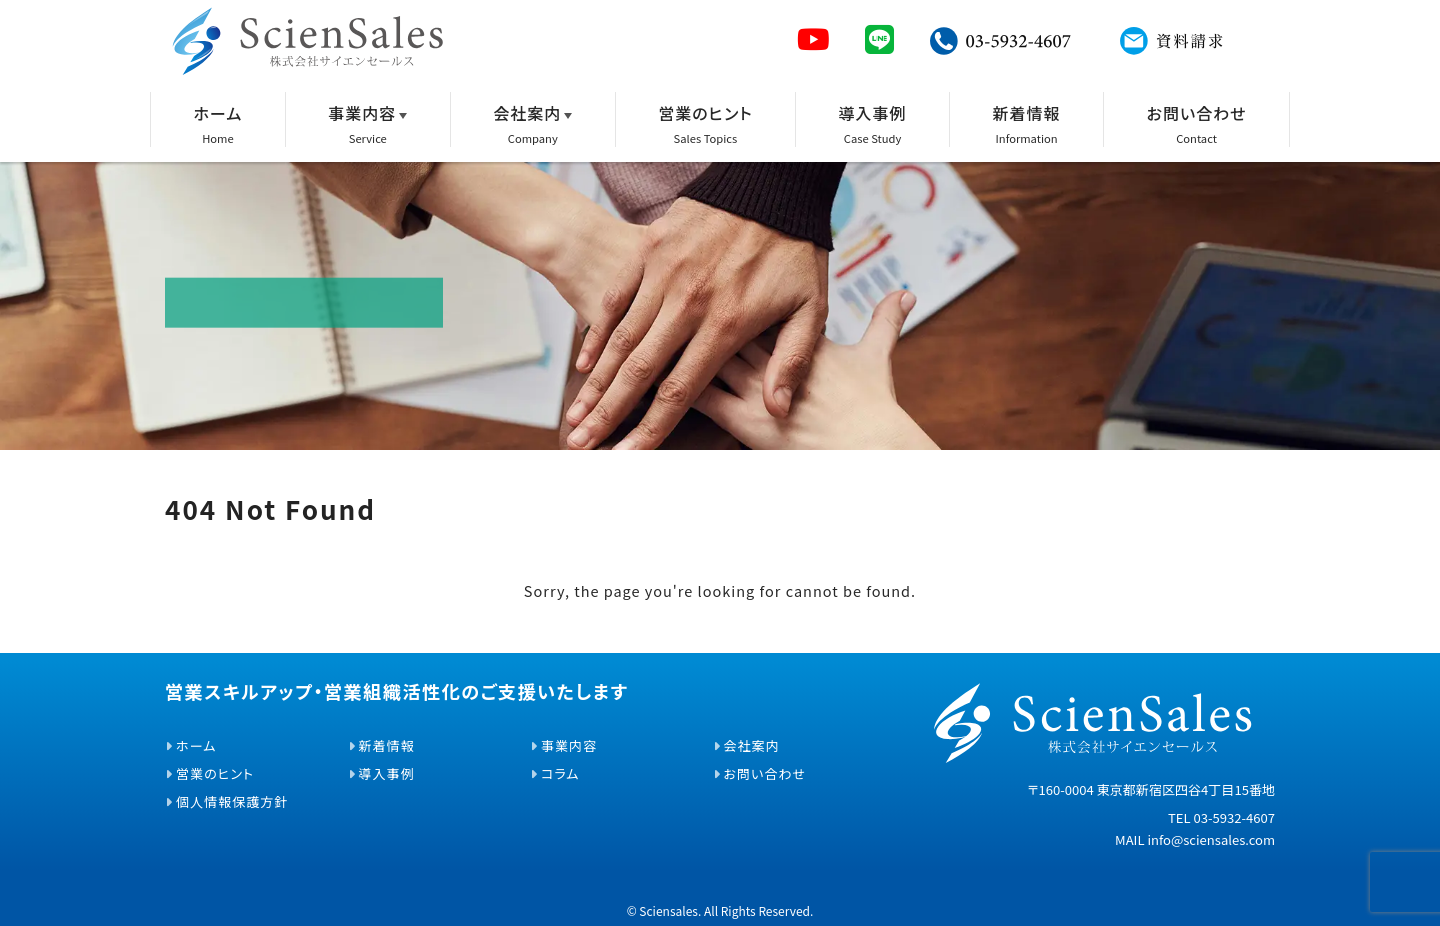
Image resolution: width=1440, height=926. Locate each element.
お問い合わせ (1197, 113)
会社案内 (527, 113)
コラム (560, 773)
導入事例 (873, 113)
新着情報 (1027, 113)
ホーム (217, 113)
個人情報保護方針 (232, 801)
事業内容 (362, 113)
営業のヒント (705, 113)
